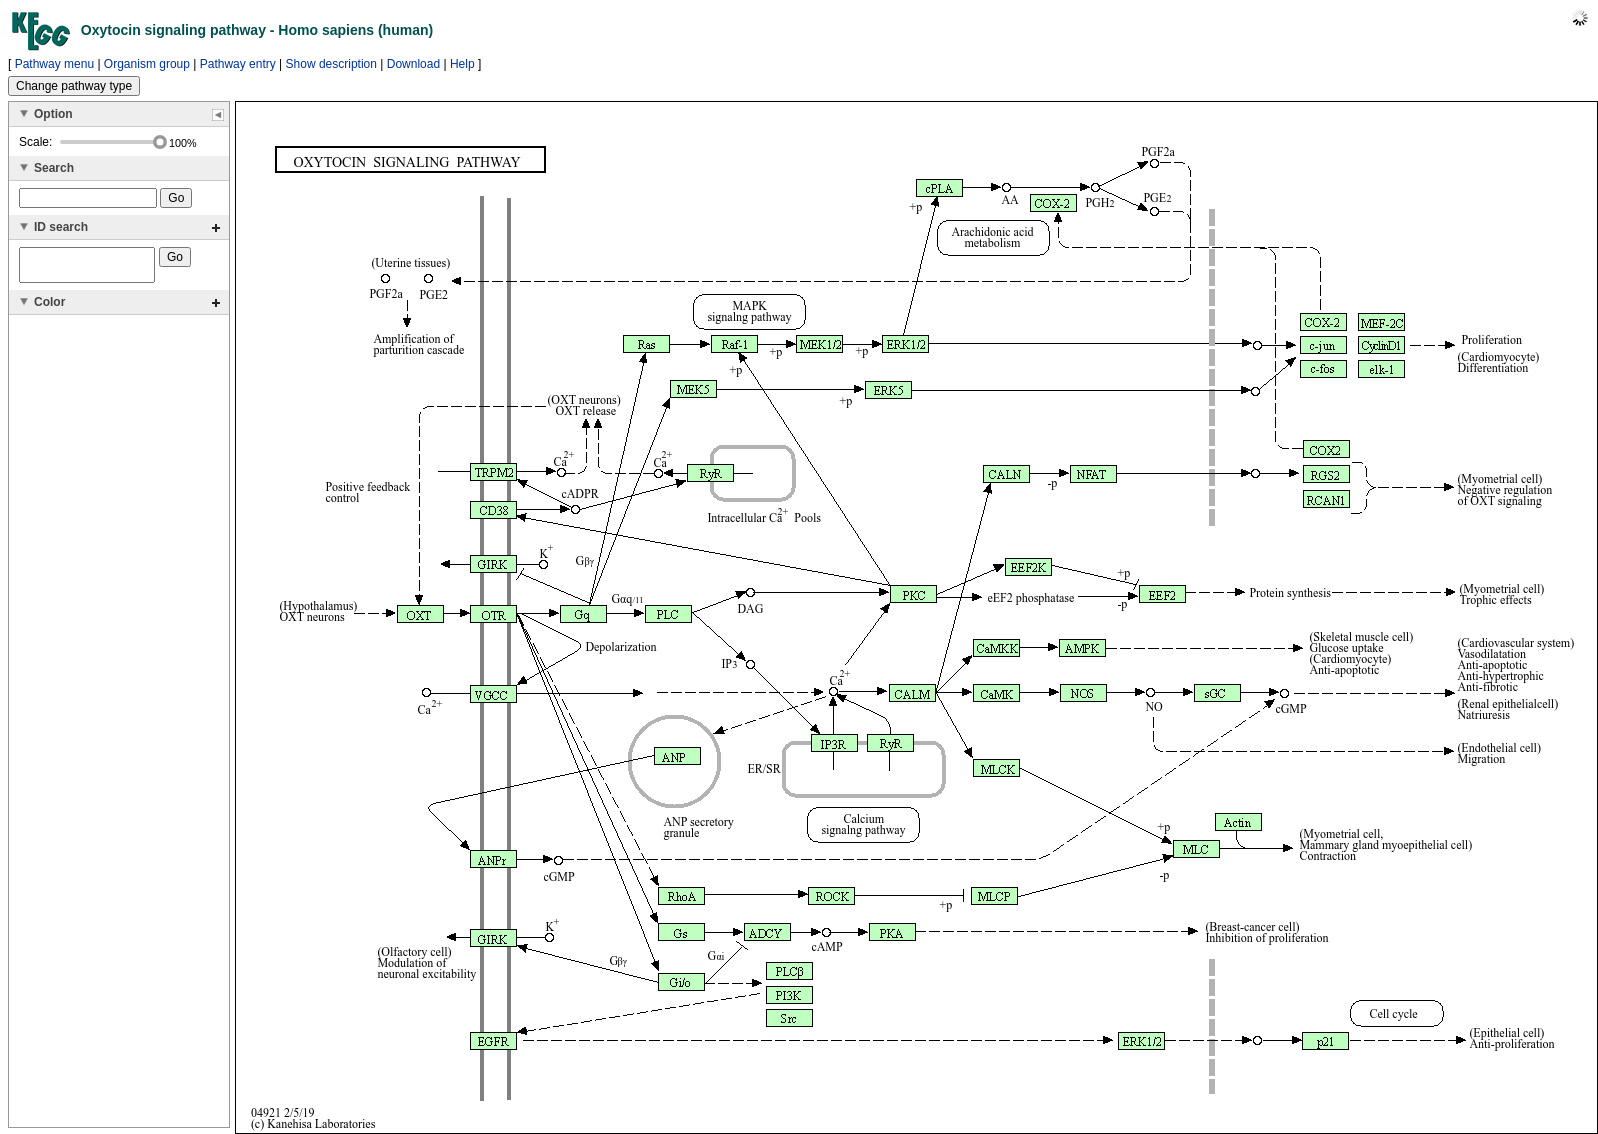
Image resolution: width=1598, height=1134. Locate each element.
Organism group (147, 64)
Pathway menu (54, 64)
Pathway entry (238, 64)
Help (462, 64)
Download (413, 64)
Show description (331, 64)
